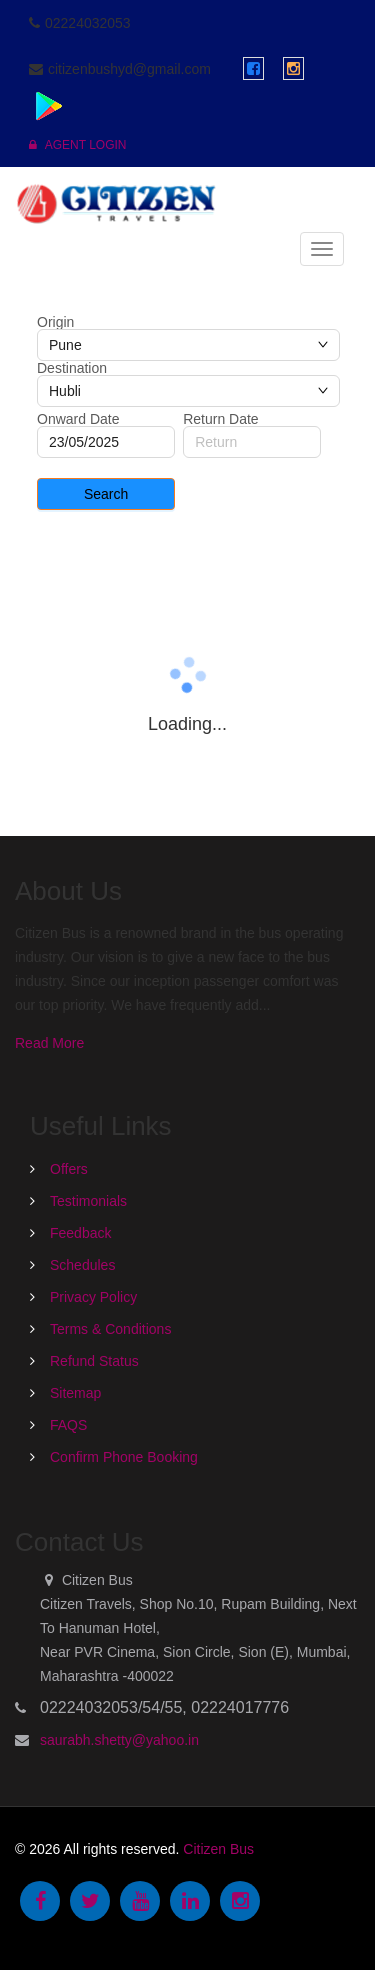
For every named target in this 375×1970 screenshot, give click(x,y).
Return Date (220, 419)
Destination (72, 368)
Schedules (82, 1265)
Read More (49, 1043)
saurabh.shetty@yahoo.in (119, 1740)
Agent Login (77, 145)
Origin (55, 322)
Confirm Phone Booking (124, 1457)
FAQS (68, 1425)
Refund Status (94, 1361)
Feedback (80, 1233)
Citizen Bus (218, 1849)
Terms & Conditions (110, 1329)
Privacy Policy (93, 1297)
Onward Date (78, 419)
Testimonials (88, 1201)
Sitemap (75, 1393)
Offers (69, 1169)
